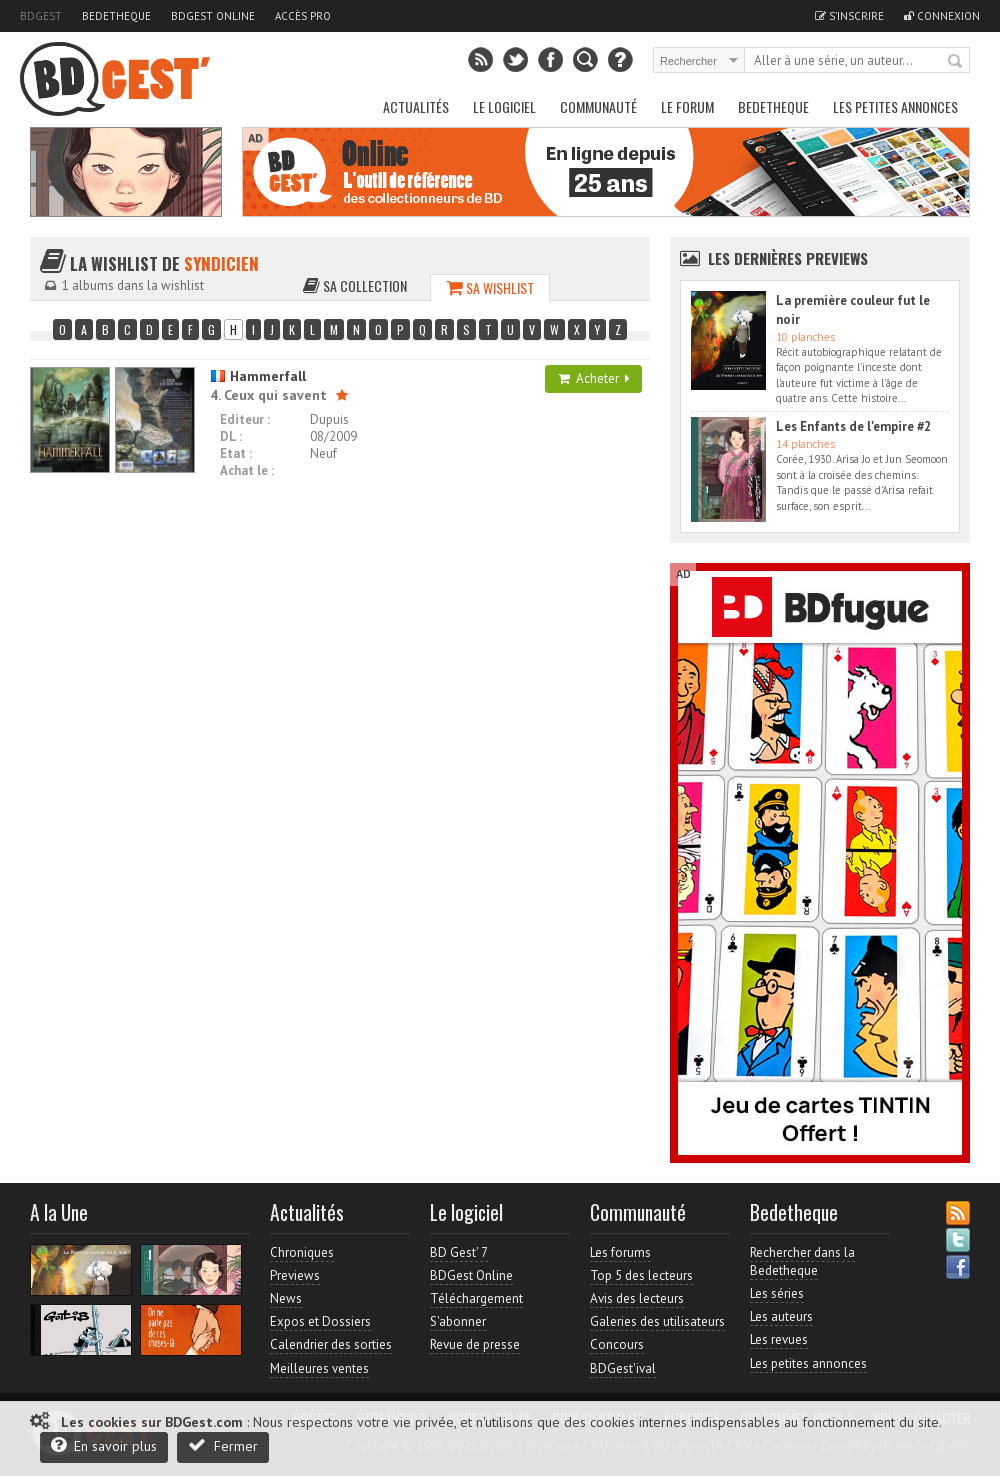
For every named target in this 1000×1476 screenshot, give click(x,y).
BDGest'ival (623, 1368)
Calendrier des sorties (331, 1344)
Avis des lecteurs (637, 1298)
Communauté (598, 106)
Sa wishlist (490, 287)
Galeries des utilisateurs (657, 1321)
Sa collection (355, 285)
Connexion (942, 16)
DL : (231, 436)
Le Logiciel (504, 106)
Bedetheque (116, 16)
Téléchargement (476, 1298)
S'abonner (458, 1321)
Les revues (779, 1339)
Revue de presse (475, 1344)
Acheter (594, 378)
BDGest (41, 16)
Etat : (236, 453)
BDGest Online (213, 16)
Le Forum (687, 106)
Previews (295, 1275)
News (286, 1298)
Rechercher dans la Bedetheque (802, 1261)
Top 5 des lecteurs (641, 1275)
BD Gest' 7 (459, 1252)
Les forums (620, 1252)
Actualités (416, 106)
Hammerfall (258, 376)
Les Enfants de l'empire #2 (853, 426)
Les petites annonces (895, 106)
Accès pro (303, 16)
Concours (617, 1344)
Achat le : (247, 470)
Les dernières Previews (788, 258)
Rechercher (956, 62)
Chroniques (302, 1252)
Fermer (223, 1445)
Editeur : (245, 419)
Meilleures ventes (319, 1368)
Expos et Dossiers (320, 1321)
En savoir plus (104, 1445)
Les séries (777, 1293)
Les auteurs (781, 1316)
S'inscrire (849, 16)
